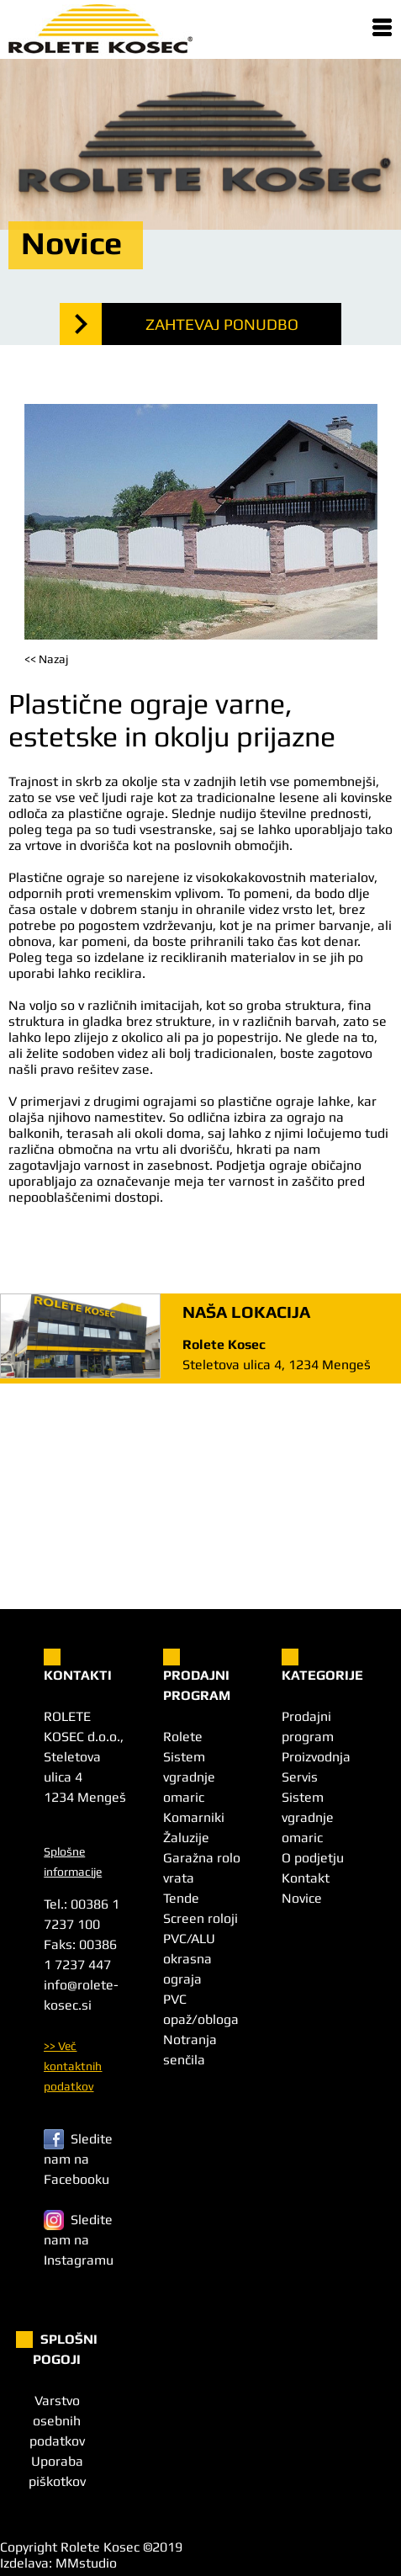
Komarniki (193, 1817)
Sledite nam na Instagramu (78, 2240)
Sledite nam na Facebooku (78, 2159)
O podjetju (313, 1858)
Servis (300, 1777)
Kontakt (306, 1878)
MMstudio (86, 2563)
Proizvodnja (316, 1757)
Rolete (183, 1737)
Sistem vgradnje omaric (189, 1777)
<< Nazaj (46, 659)
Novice (302, 1898)
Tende (181, 1898)
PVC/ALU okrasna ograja (189, 1959)
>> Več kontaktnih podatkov (73, 2066)
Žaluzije (186, 1838)
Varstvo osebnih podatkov (57, 2421)
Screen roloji (200, 1918)
